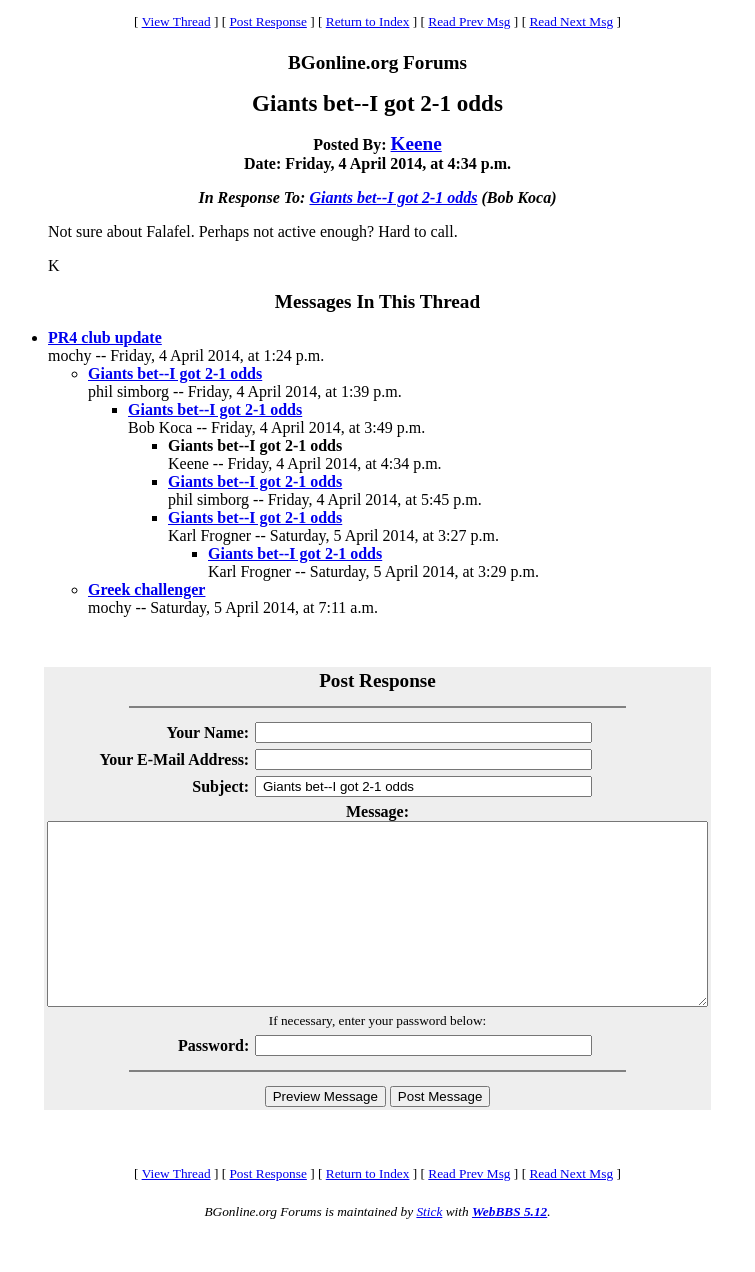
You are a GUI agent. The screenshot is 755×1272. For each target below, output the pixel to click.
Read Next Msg (571, 21)
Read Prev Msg (469, 21)
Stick (429, 1247)
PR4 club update (105, 337)
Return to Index (368, 21)
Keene (416, 143)
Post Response (267, 21)
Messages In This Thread (377, 301)
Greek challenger (146, 589)
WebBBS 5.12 (509, 1247)
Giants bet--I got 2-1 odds (393, 197)
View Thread (176, 21)
